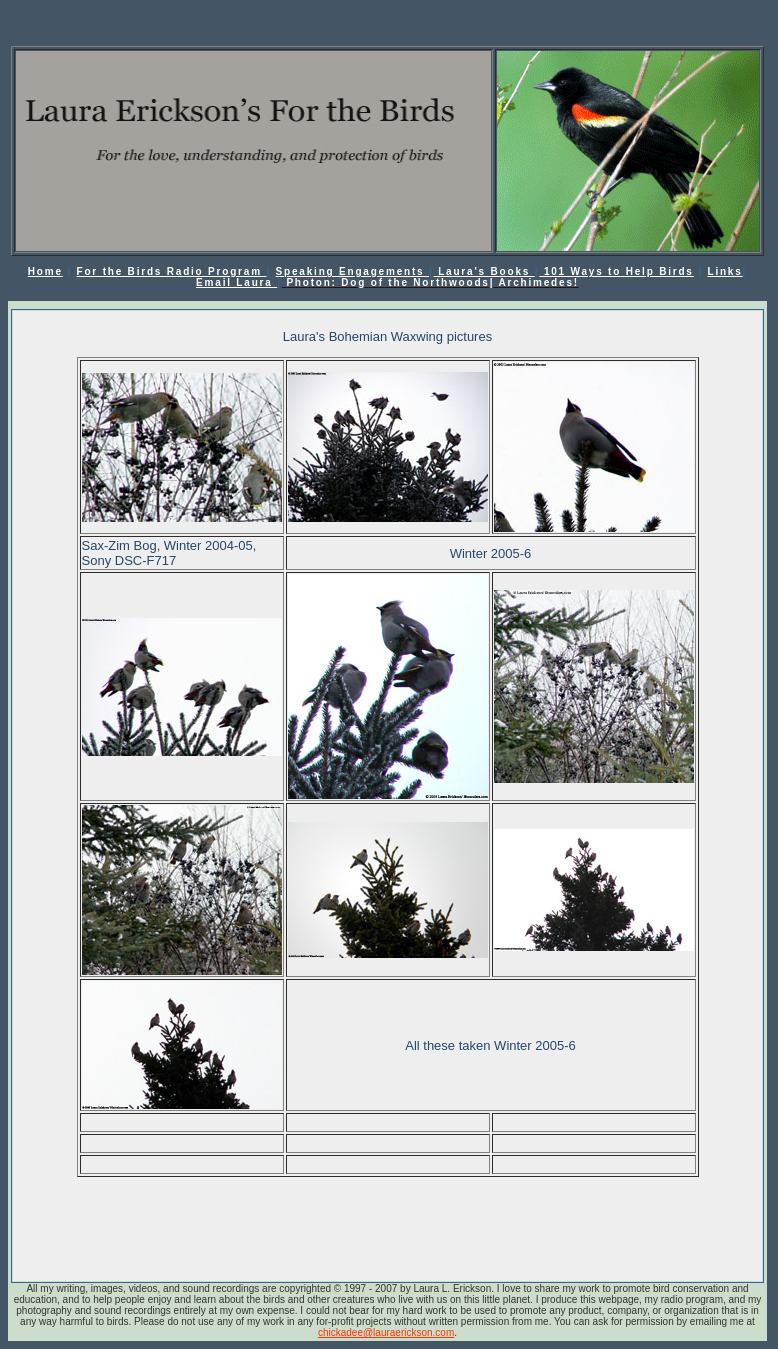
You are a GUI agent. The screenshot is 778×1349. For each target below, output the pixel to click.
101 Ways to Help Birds (616, 271)
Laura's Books (484, 271)
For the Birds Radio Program (172, 271)
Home (45, 271)
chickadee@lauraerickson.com (386, 1332)
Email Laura (236, 282)
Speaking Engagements (352, 271)
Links (724, 271)
